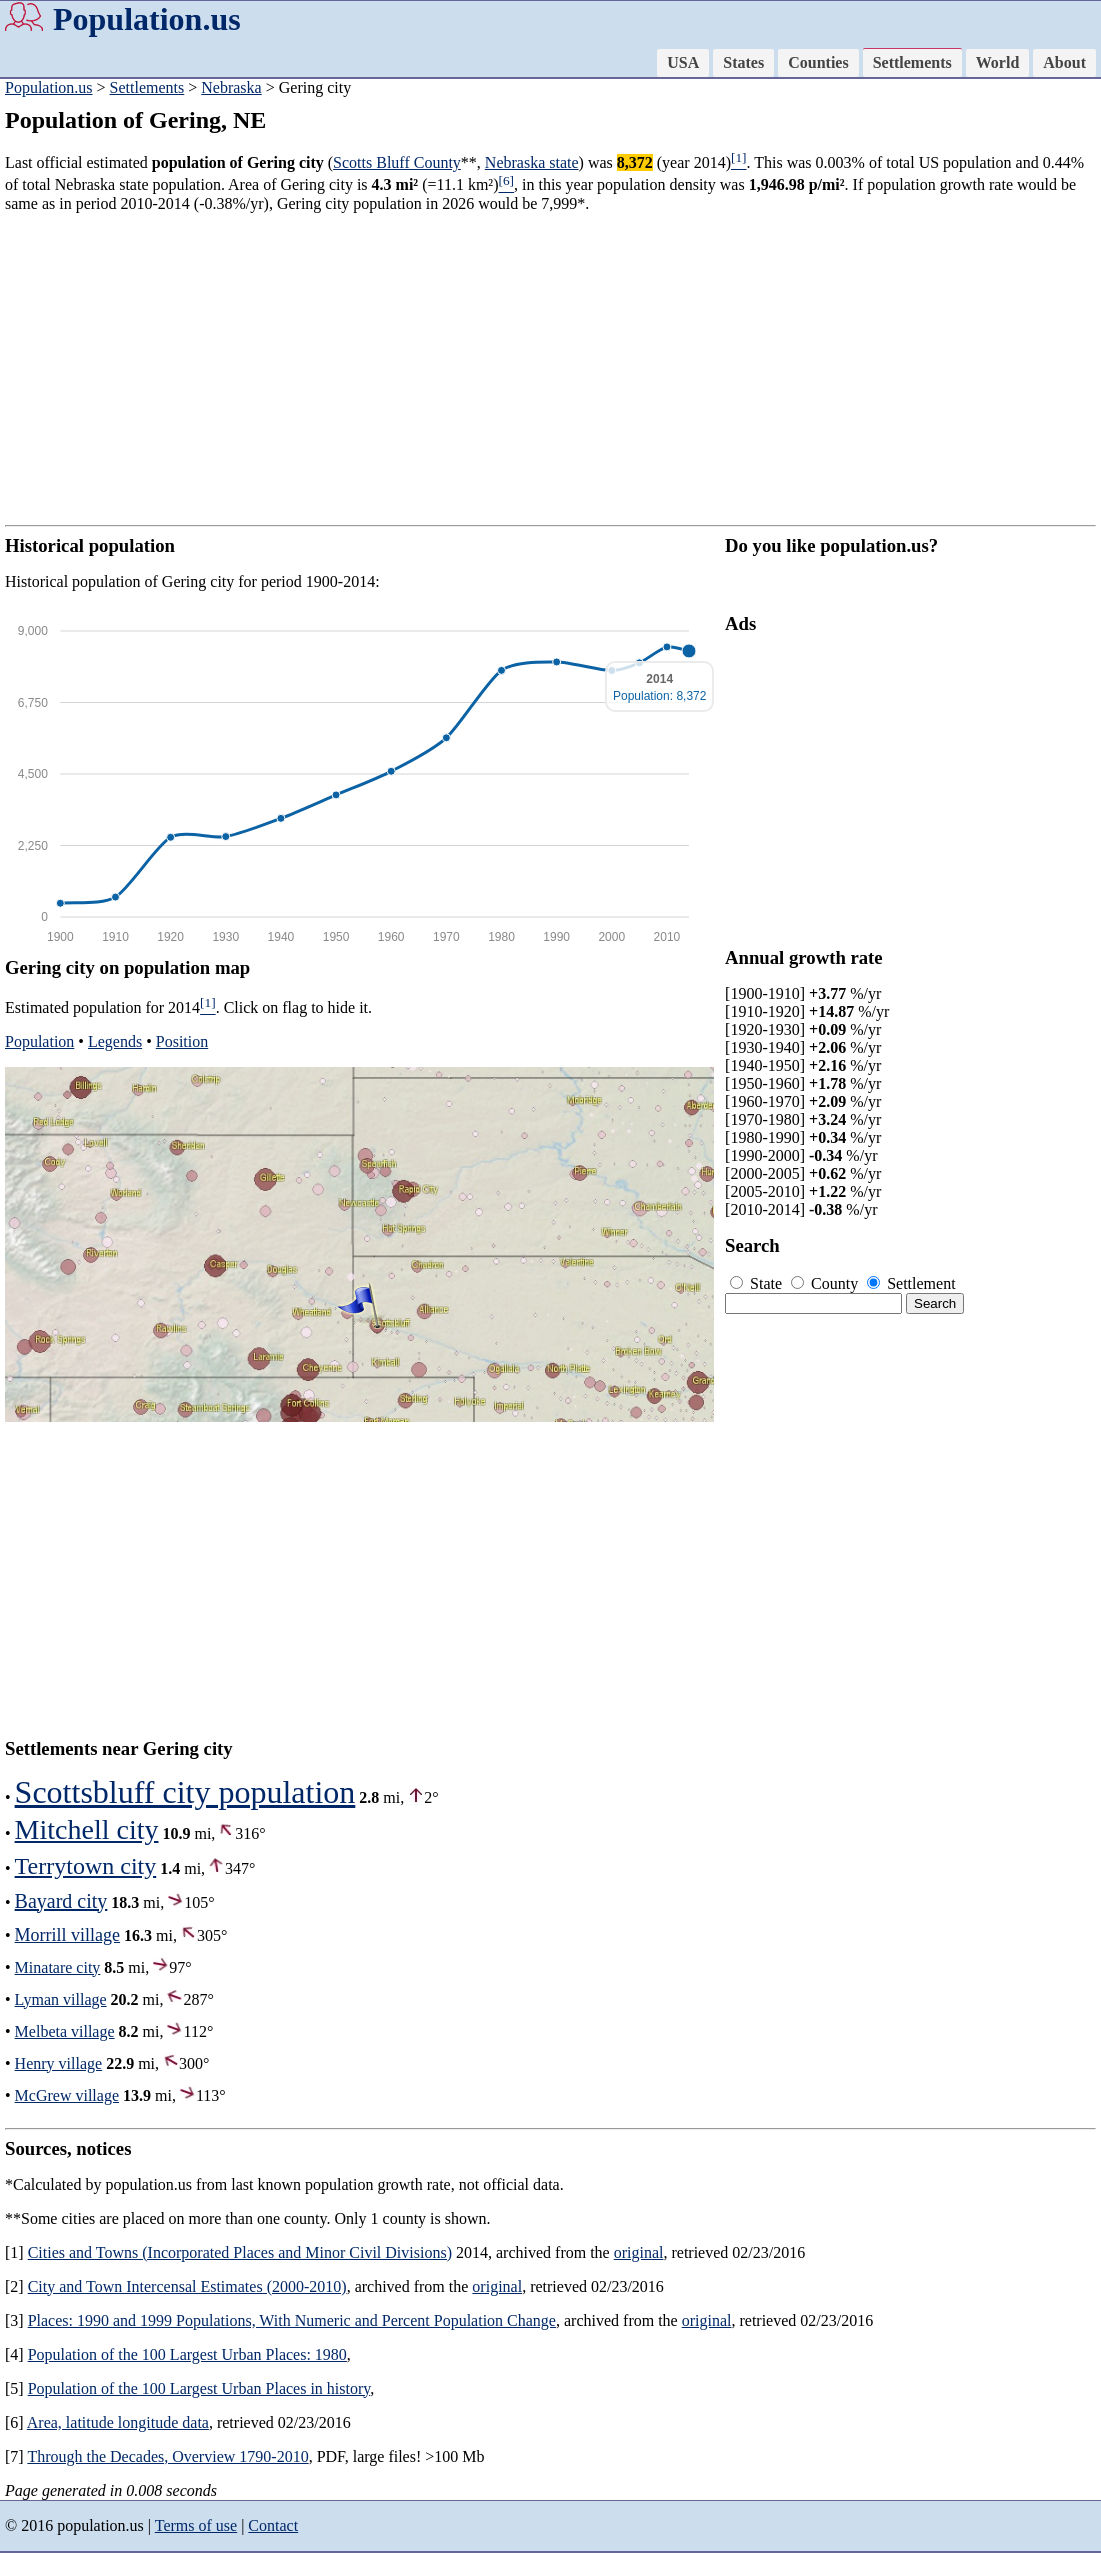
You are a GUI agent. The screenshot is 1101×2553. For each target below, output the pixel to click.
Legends (115, 1041)
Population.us (147, 19)
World (998, 62)
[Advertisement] (550, 369)
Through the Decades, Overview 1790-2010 (167, 2456)
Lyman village (61, 1999)
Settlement (911, 1283)
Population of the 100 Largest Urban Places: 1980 (187, 2354)
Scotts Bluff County (397, 162)
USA (683, 62)
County (826, 1283)
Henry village (59, 2063)
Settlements (912, 62)
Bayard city (61, 1901)
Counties (818, 62)
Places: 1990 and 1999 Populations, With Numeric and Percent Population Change (292, 2320)
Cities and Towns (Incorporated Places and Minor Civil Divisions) (240, 2252)
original (639, 2252)
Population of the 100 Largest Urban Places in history (199, 2388)
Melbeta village (65, 2031)
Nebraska (231, 87)
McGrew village (67, 2095)
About (1064, 62)
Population (39, 1041)
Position (182, 1041)
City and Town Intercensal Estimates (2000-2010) (187, 2286)
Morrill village (67, 1935)
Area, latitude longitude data (118, 2422)
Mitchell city (87, 1829)
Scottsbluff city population (185, 1792)
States (743, 62)
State (758, 1283)
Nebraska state (532, 162)
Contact (273, 2525)
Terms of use (196, 2525)
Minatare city (58, 1967)
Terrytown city (86, 1866)
